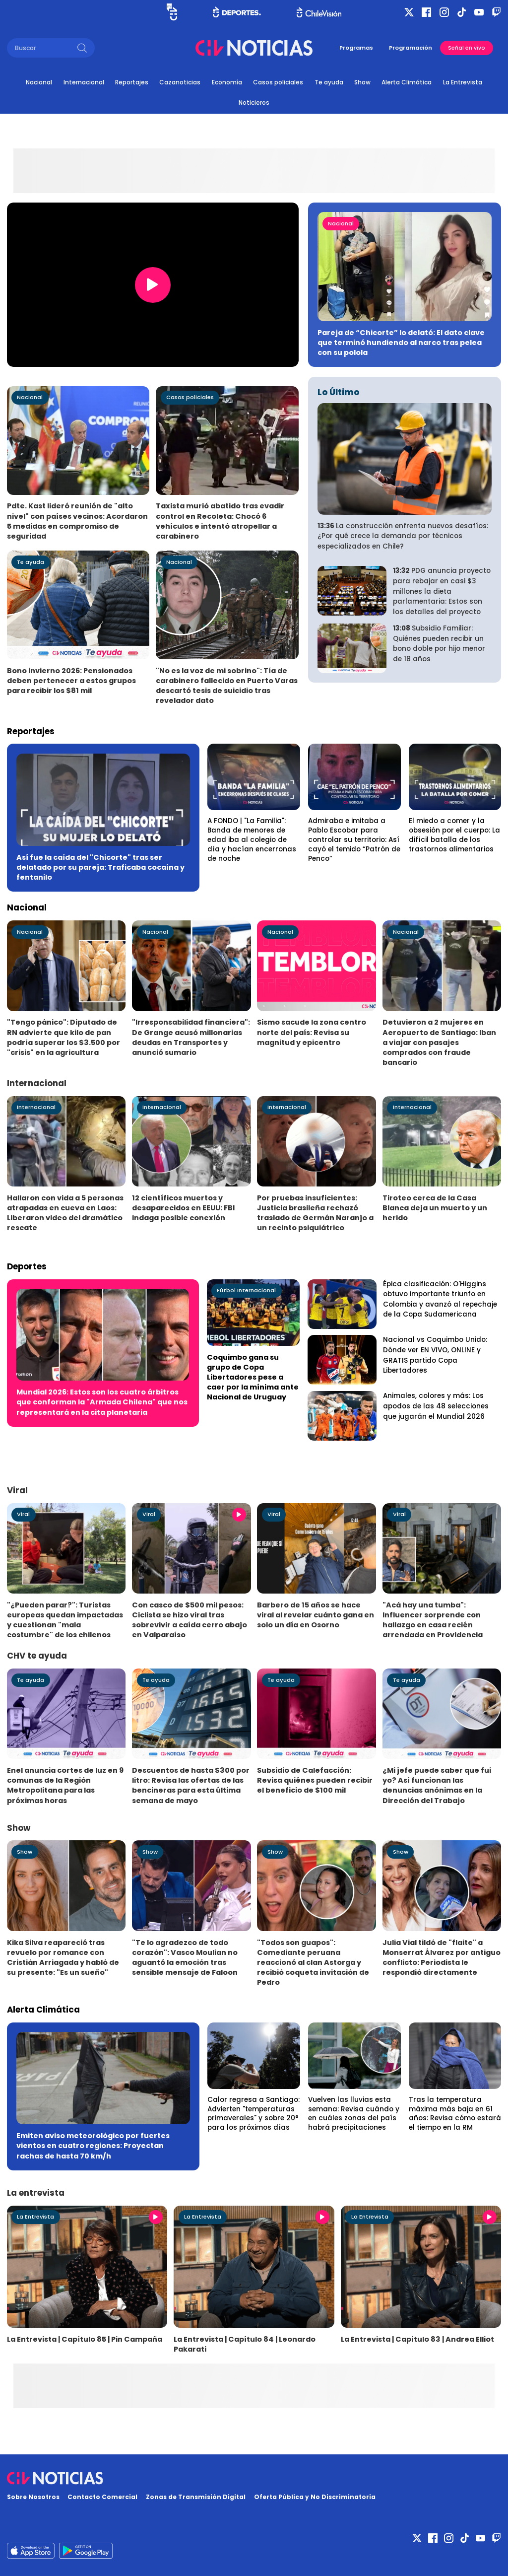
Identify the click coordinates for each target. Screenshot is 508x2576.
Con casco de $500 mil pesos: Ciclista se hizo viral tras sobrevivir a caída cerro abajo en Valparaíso (189, 1620)
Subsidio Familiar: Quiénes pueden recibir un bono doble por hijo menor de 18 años (439, 644)
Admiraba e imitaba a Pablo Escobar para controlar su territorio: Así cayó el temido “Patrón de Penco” (354, 839)
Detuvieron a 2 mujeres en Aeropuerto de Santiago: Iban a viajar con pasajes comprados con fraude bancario (439, 1042)
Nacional (39, 82)
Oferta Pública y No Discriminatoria (315, 2497)
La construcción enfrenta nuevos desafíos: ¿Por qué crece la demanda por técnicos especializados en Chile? (403, 536)
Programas (356, 48)
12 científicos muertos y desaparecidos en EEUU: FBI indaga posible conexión (183, 1208)
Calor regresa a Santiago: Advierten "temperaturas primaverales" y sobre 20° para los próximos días (253, 2114)
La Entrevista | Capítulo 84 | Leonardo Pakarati (245, 2344)
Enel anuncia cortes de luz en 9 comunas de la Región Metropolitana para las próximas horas (65, 1785)
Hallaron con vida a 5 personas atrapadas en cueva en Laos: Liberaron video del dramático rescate (65, 1213)
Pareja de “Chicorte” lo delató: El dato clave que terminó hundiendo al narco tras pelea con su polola (401, 342)
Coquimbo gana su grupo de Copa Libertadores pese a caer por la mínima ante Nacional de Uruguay (253, 1377)
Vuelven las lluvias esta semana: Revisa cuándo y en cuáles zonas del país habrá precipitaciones (353, 2114)
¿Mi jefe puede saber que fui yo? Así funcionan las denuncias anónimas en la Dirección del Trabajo (436, 1785)
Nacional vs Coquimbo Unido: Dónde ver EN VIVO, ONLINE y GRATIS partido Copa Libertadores (435, 1355)
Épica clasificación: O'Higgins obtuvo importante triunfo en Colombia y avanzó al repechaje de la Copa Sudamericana (440, 1299)
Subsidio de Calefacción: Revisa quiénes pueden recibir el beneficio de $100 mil (315, 1780)
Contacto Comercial (102, 2497)
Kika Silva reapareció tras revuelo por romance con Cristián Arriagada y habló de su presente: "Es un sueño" (63, 1957)
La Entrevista (462, 82)
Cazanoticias (179, 82)
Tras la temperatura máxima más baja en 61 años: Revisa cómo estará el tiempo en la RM (455, 2114)
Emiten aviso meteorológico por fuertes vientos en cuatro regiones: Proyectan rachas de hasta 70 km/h (93, 2145)
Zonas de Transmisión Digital (196, 2497)
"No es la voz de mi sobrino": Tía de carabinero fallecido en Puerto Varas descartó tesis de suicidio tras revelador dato (227, 685)
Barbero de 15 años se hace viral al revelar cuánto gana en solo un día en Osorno (315, 1615)
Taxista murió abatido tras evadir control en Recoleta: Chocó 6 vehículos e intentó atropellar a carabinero (220, 521)
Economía (227, 82)
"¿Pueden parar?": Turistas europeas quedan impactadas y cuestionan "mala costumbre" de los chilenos (65, 1620)
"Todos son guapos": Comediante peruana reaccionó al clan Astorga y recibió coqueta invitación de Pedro (313, 1962)
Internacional (84, 82)
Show (362, 82)
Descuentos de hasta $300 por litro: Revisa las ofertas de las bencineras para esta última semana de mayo (191, 1785)
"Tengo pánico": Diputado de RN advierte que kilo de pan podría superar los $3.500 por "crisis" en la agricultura (63, 1037)
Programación (410, 48)
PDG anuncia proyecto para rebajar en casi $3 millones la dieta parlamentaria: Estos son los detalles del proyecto (442, 591)
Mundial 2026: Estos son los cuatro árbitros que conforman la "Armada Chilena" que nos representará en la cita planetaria (102, 1402)
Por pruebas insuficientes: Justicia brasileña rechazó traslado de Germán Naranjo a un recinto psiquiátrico (315, 1213)
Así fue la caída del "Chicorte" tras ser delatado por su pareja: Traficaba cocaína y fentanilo (100, 867)
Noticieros (254, 102)
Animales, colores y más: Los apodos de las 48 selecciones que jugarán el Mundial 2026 (436, 1406)
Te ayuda (329, 82)
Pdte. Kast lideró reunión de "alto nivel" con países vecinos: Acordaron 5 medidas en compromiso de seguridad (77, 521)
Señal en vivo (466, 48)
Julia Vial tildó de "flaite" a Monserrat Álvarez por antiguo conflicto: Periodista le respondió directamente (441, 1957)
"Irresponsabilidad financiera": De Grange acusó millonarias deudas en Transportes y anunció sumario (191, 1037)
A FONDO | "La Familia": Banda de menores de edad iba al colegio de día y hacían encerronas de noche (251, 839)
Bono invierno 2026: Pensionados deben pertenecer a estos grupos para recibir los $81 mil (71, 681)
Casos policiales (278, 82)
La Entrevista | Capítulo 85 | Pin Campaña (84, 2339)
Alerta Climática (406, 82)
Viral (23, 1514)
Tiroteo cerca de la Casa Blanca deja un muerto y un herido (434, 1208)
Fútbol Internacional (246, 1290)
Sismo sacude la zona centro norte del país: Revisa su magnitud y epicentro (311, 1032)
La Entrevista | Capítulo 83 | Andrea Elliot (417, 2339)
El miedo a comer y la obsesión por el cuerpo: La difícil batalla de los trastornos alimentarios (454, 835)
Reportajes (131, 82)
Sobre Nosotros (33, 2497)
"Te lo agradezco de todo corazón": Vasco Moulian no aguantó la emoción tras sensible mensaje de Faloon (185, 1957)
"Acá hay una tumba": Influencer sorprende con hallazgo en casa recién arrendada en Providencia (432, 1620)
